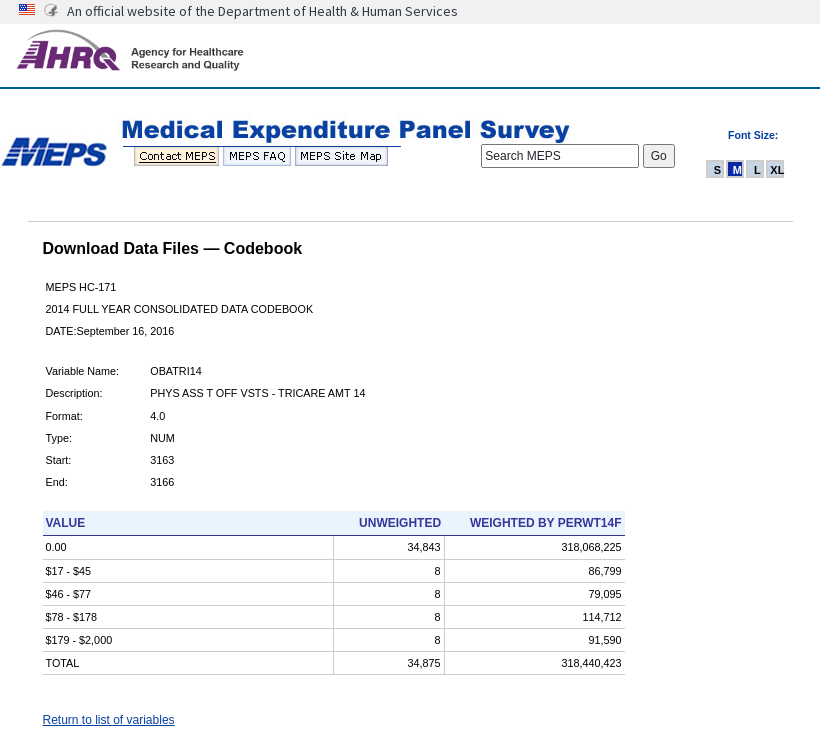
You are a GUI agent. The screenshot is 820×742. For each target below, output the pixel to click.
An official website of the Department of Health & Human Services (262, 11)
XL (777, 170)
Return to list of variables (109, 720)
